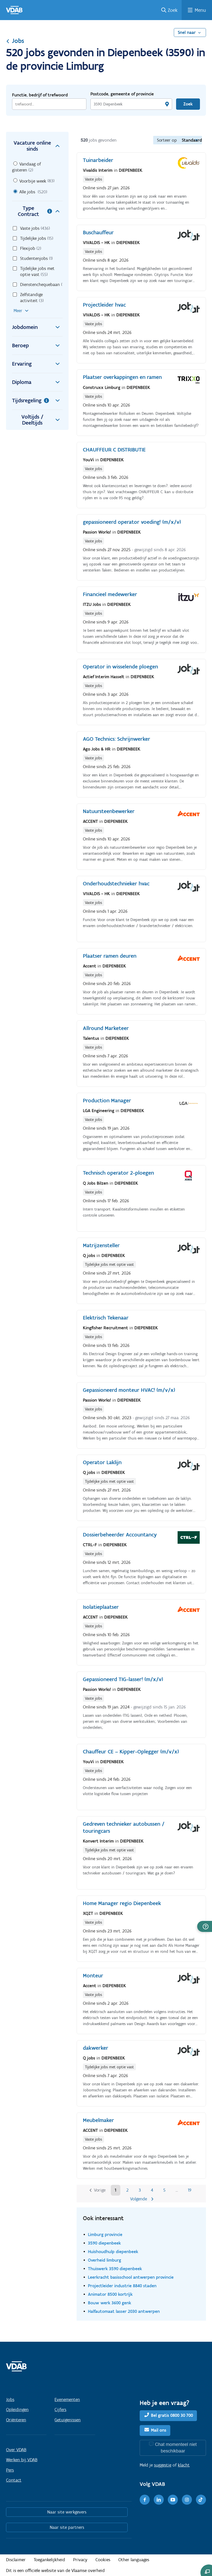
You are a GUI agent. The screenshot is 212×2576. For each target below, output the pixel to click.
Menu (200, 10)
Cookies (102, 2559)
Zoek (173, 10)
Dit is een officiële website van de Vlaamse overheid (55, 2570)
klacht (184, 2465)
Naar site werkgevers (66, 2512)
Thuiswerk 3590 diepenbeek (115, 2268)
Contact (13, 2480)
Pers (10, 2470)
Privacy (80, 2559)
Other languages (133, 2559)
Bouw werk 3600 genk (109, 2302)
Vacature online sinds (38, 146)
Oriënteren (16, 2420)
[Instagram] (187, 2500)
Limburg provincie (105, 2234)
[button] (204, 1926)
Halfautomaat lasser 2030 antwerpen (124, 2311)
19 (189, 2190)
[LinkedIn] (159, 2500)
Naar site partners (67, 2527)
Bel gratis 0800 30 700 (172, 2415)
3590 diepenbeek (104, 2243)
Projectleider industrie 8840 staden (122, 2285)
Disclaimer (16, 2559)
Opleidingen (17, 2409)
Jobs (15, 41)
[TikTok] (201, 2500)
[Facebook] (145, 2500)
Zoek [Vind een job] (188, 104)
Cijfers (60, 2409)
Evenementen (67, 2399)
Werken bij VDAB (21, 2460)
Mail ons (158, 2430)
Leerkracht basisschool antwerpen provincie (131, 2277)
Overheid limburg (104, 2260)
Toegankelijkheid (49, 2559)
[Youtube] (173, 2500)
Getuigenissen (68, 2420)
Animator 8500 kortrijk (110, 2294)
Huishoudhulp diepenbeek (113, 2251)
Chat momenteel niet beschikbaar (176, 2447)
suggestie (162, 2465)
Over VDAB (16, 2449)
